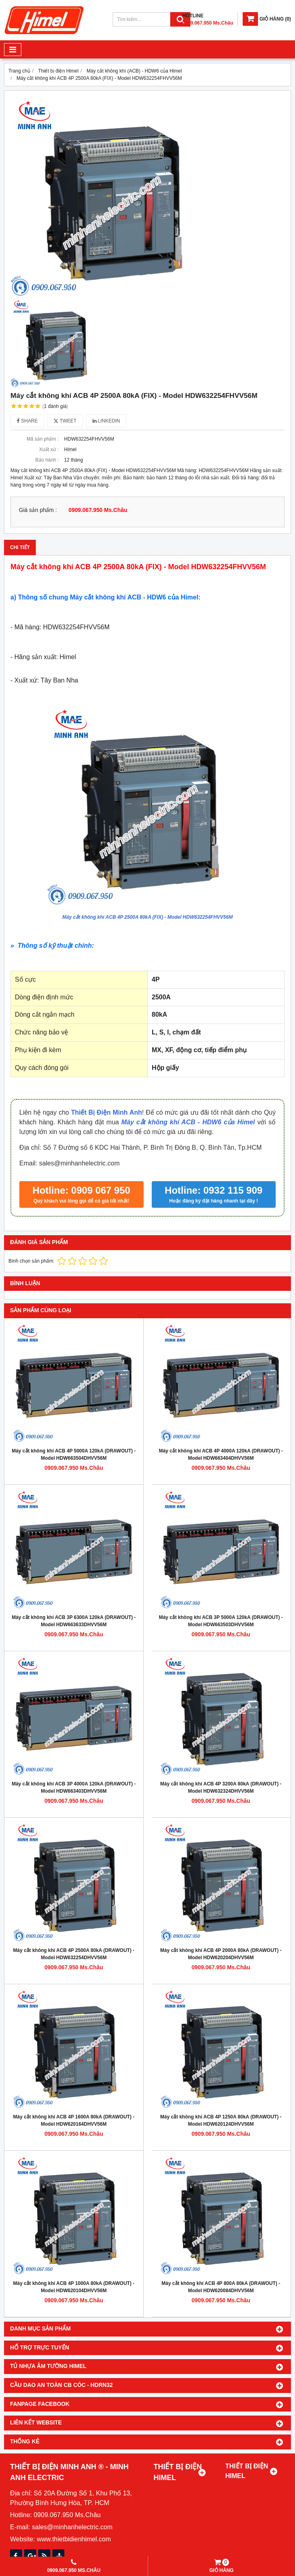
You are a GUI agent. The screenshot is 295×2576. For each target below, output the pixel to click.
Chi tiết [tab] (20, 547)
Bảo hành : (47, 460)
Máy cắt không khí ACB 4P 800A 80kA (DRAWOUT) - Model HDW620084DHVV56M (220, 2287)
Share (27, 421)
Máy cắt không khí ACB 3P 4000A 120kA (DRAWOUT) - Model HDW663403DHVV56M (74, 1787)
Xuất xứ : (49, 449)
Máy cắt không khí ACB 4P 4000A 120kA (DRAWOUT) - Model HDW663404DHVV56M (221, 1454)
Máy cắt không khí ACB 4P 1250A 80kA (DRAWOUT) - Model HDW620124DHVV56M (221, 2120)
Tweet (65, 421)
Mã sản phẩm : (43, 439)
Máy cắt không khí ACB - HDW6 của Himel (188, 1122)
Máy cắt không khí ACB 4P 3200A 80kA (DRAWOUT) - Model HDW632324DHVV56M (221, 1787)
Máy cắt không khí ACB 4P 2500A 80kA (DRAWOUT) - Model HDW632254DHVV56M (73, 1954)
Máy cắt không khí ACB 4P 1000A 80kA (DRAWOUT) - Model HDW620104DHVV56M (73, 2287)
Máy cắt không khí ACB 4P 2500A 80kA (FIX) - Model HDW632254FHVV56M (147, 917)
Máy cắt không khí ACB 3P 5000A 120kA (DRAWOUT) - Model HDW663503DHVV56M (221, 1621)
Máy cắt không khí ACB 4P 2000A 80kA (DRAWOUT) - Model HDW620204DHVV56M (221, 1954)
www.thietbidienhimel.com (74, 2539)
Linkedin (106, 421)
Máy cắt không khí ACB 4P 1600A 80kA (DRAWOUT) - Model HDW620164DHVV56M (73, 2120)
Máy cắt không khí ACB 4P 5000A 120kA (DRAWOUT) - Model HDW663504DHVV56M (74, 1454)
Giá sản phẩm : (38, 510)
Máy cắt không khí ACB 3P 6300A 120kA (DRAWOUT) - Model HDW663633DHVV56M (74, 1621)
